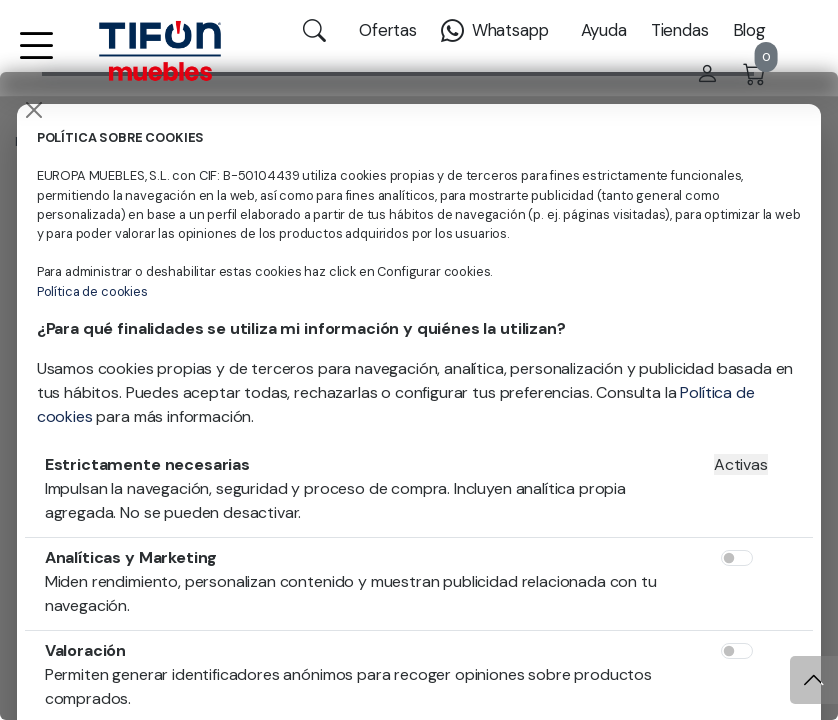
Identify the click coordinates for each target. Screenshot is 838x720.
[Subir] (814, 680)
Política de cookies (92, 291)
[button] (36, 58)
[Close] (34, 110)
